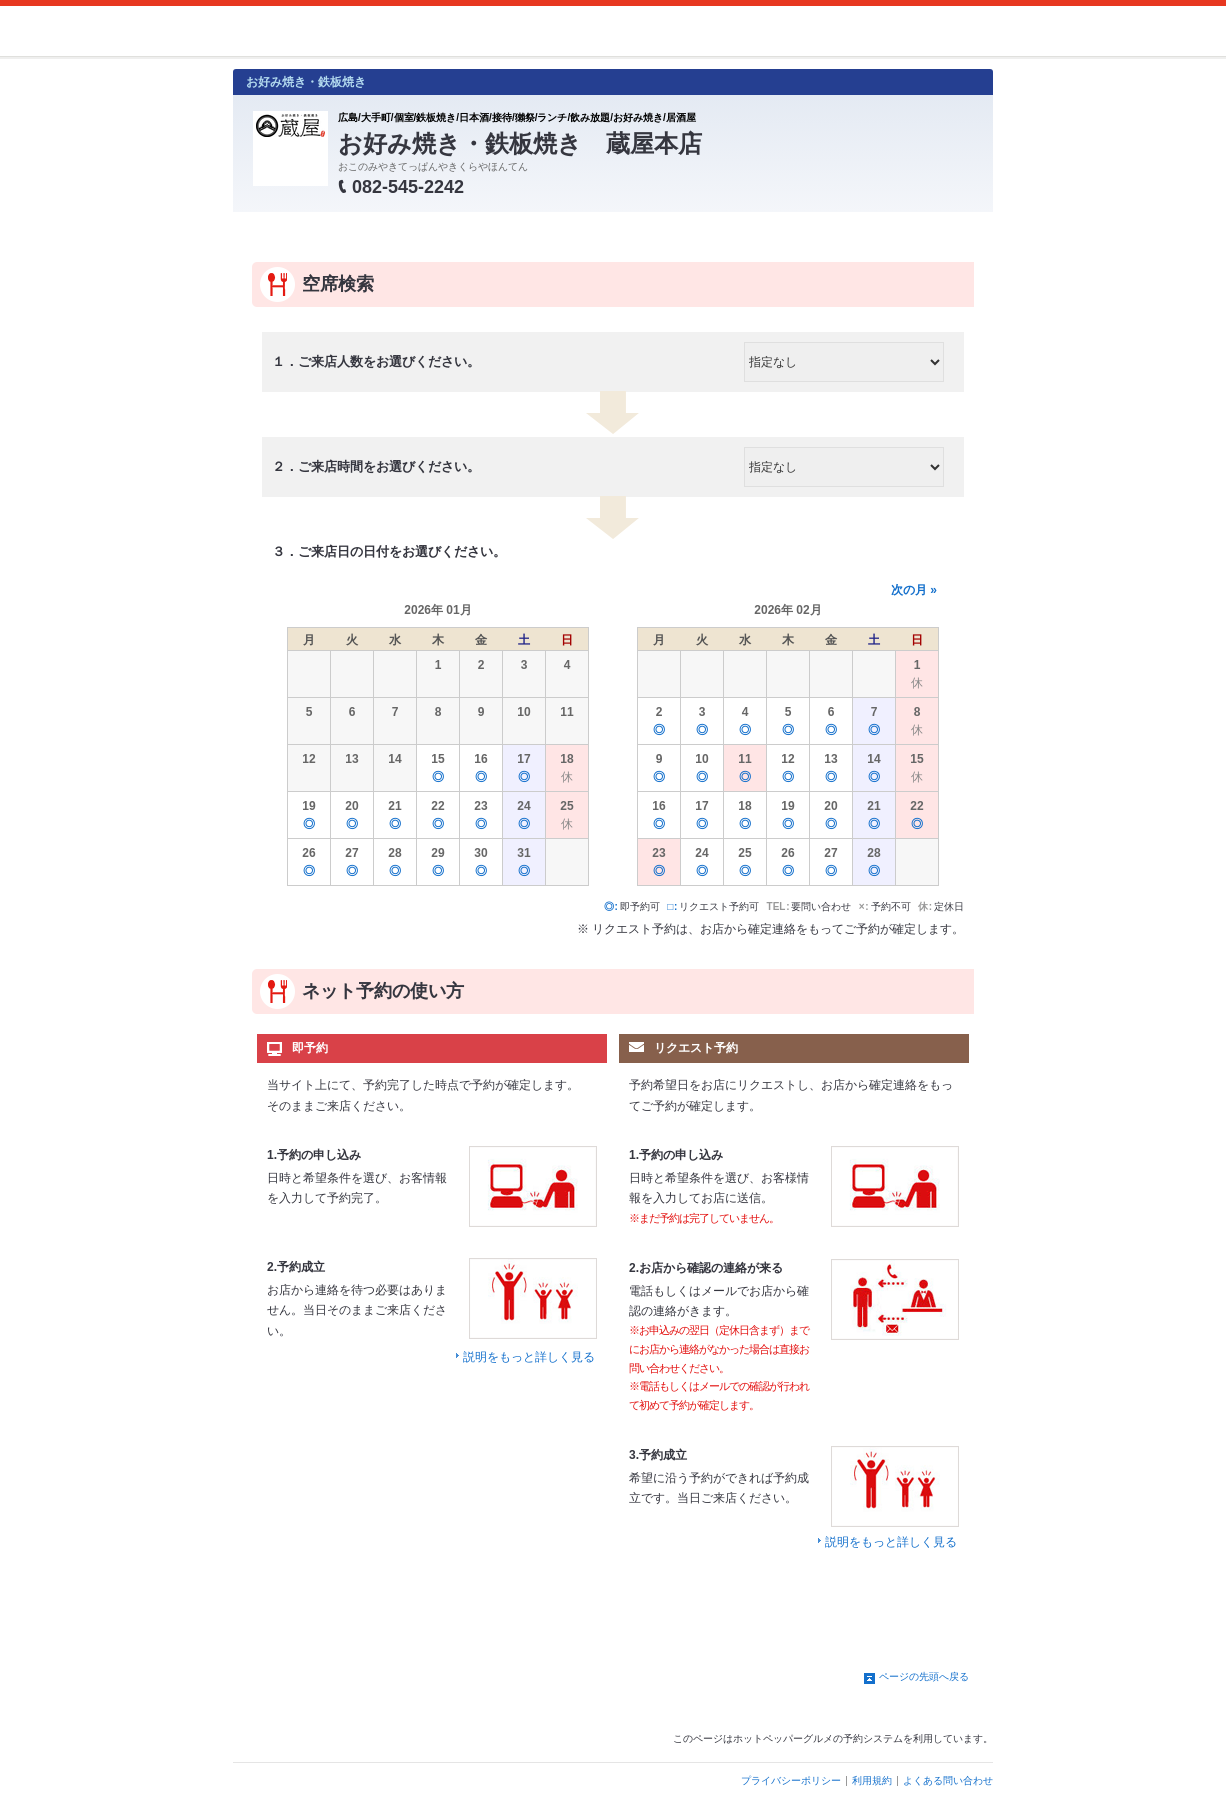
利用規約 (872, 1780)
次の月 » (914, 590)
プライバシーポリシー (791, 1780)
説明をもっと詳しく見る (529, 1357)
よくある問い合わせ (948, 1780)
